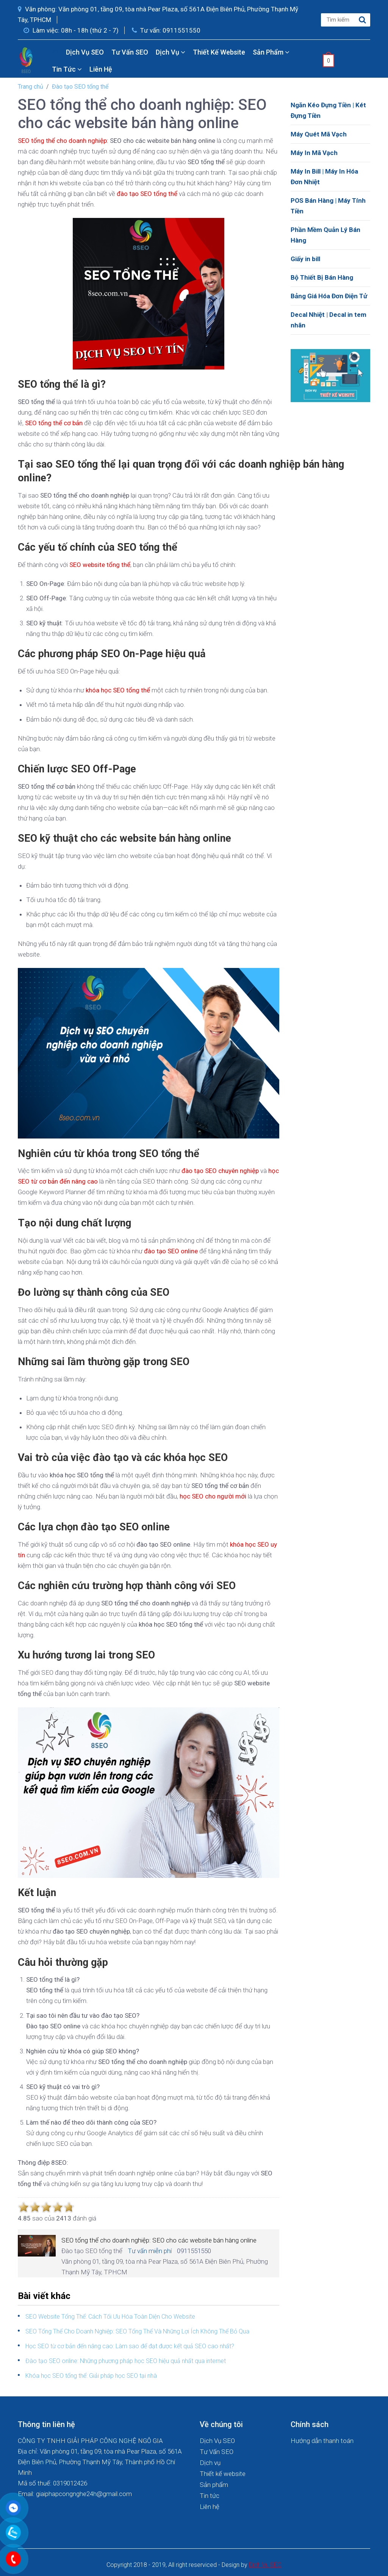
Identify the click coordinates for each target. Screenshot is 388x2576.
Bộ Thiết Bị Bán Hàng (322, 277)
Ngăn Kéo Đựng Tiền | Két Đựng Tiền (328, 110)
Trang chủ (30, 86)
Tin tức (67, 69)
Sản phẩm (271, 52)
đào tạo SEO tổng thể (147, 193)
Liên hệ (100, 69)
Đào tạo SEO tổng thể (80, 86)
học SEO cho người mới (213, 1496)
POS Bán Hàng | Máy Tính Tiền (328, 206)
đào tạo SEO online (171, 1251)
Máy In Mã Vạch (314, 153)
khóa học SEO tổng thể (118, 690)
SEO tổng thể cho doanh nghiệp (62, 140)
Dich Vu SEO (265, 2564)
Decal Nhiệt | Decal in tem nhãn (328, 320)
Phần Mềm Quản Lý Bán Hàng (325, 235)
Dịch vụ (170, 52)
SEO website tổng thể (99, 564)
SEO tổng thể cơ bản (54, 423)
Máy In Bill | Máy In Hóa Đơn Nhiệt (324, 177)
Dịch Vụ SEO (85, 52)
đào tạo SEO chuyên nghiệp (220, 1170)
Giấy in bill (305, 259)
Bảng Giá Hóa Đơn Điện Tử (329, 296)
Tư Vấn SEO (129, 52)
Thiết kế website (219, 52)
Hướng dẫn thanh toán (322, 2440)
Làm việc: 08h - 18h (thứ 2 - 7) (71, 30)
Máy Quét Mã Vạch (319, 134)
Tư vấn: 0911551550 (166, 30)
